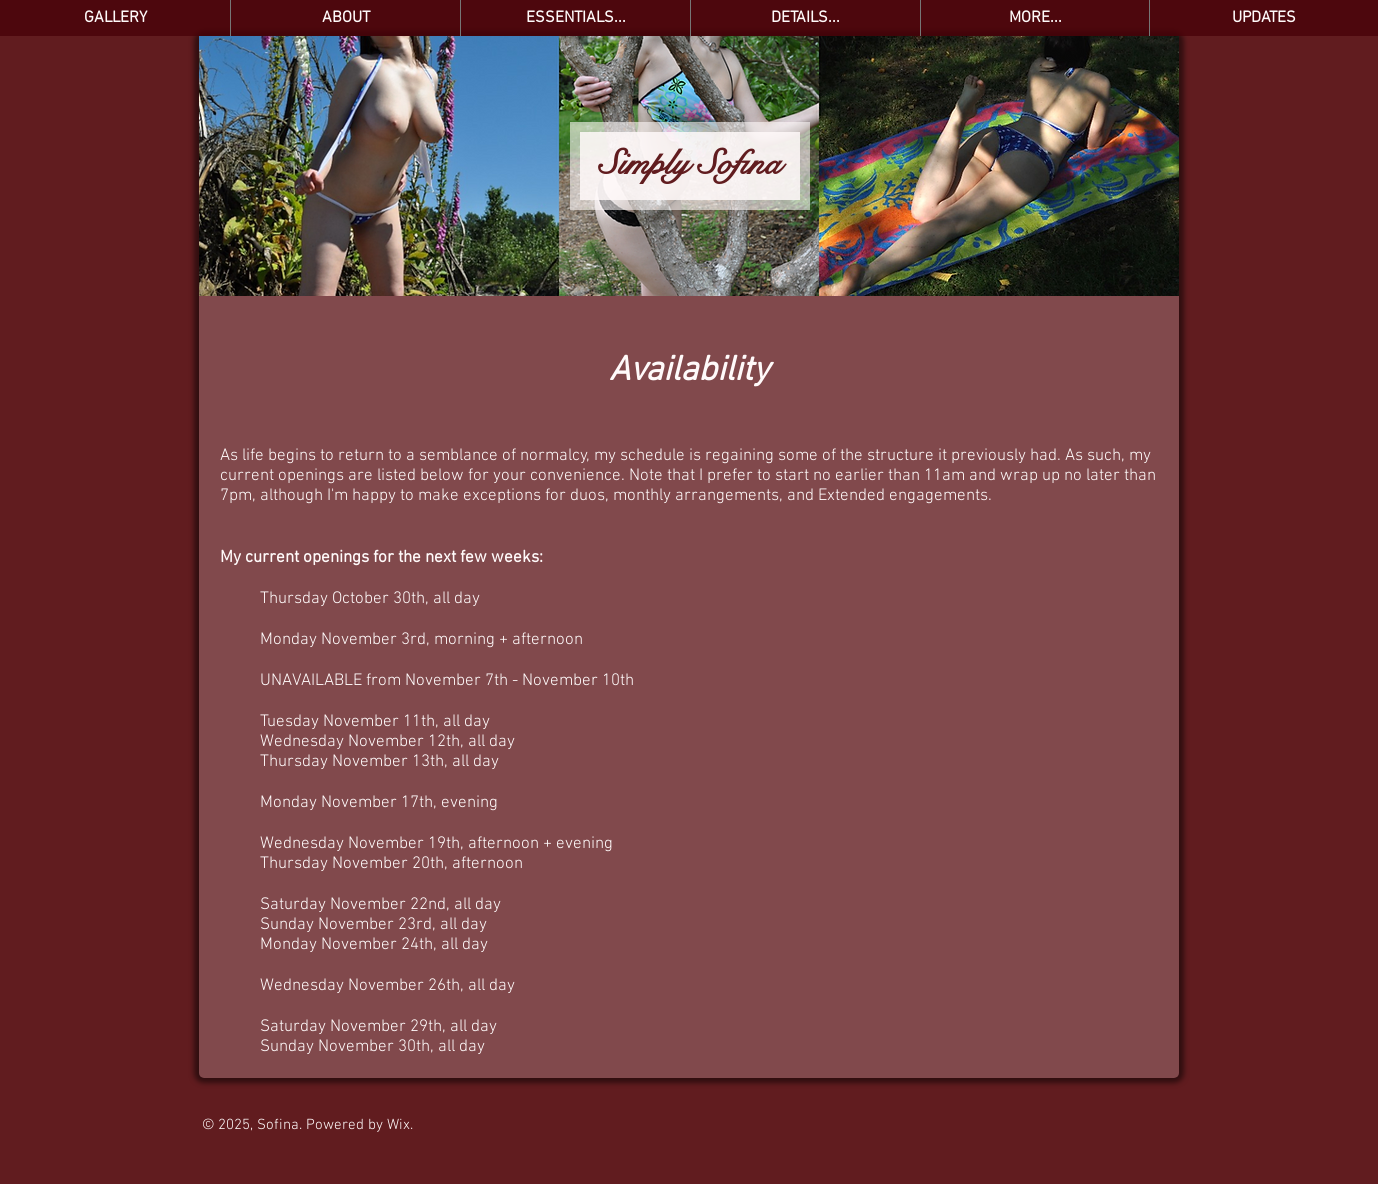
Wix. (400, 1125)
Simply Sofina (690, 163)
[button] (575, 18)
